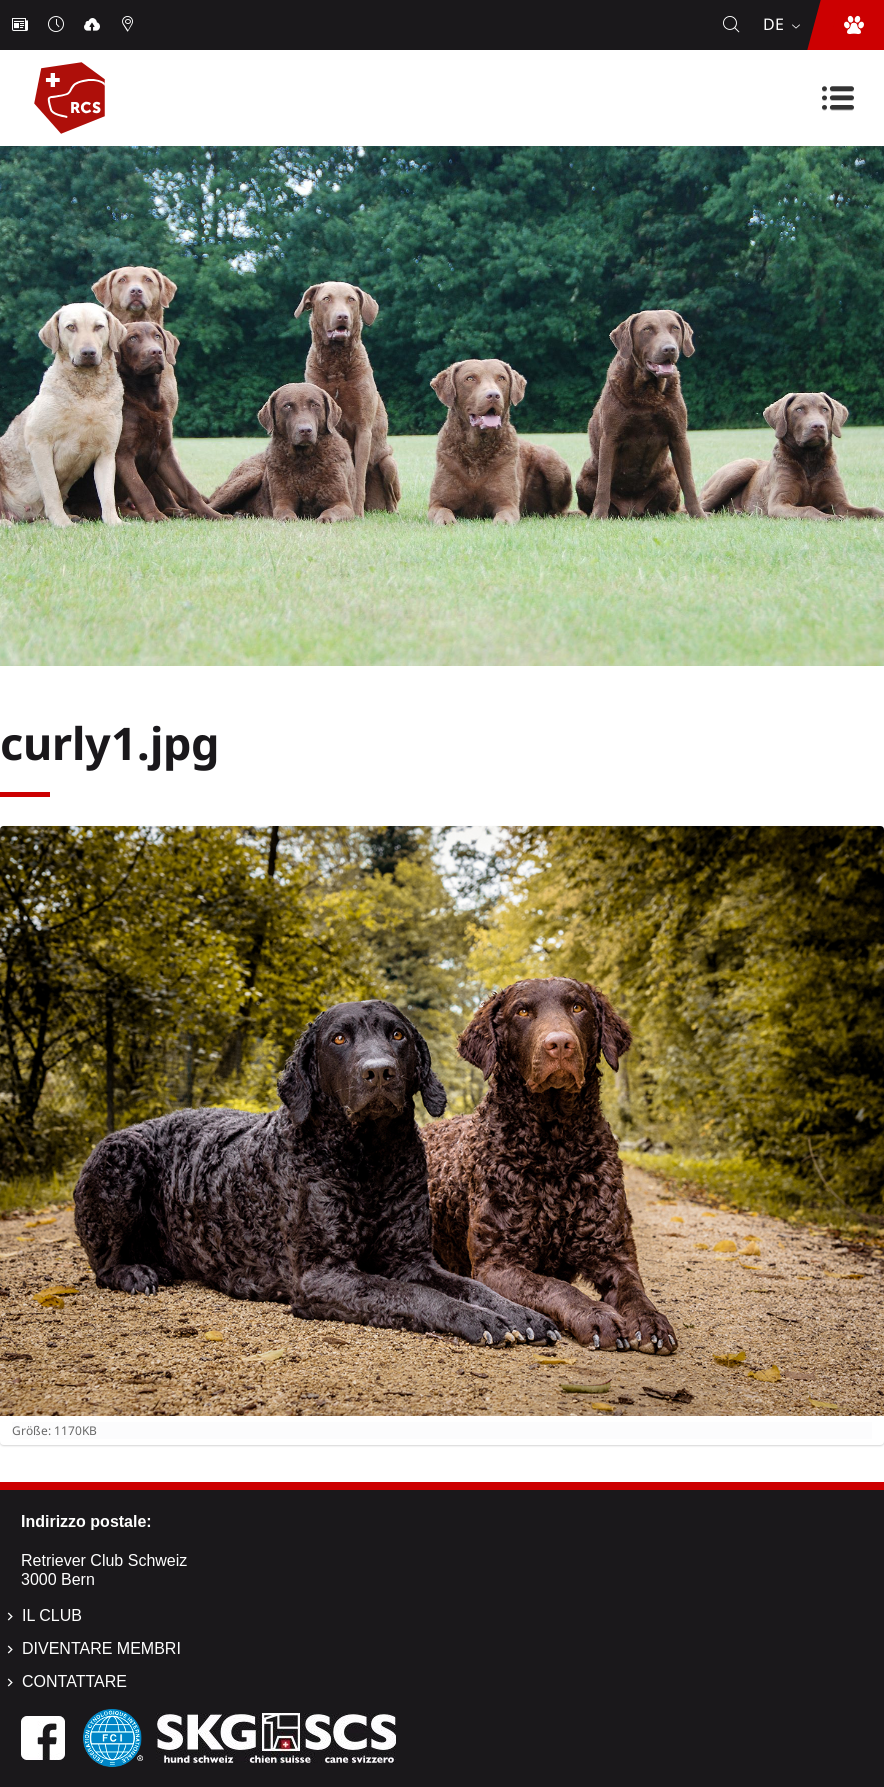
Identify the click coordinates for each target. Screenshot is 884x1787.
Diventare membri (101, 1648)
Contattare (74, 1681)
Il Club (52, 1615)
